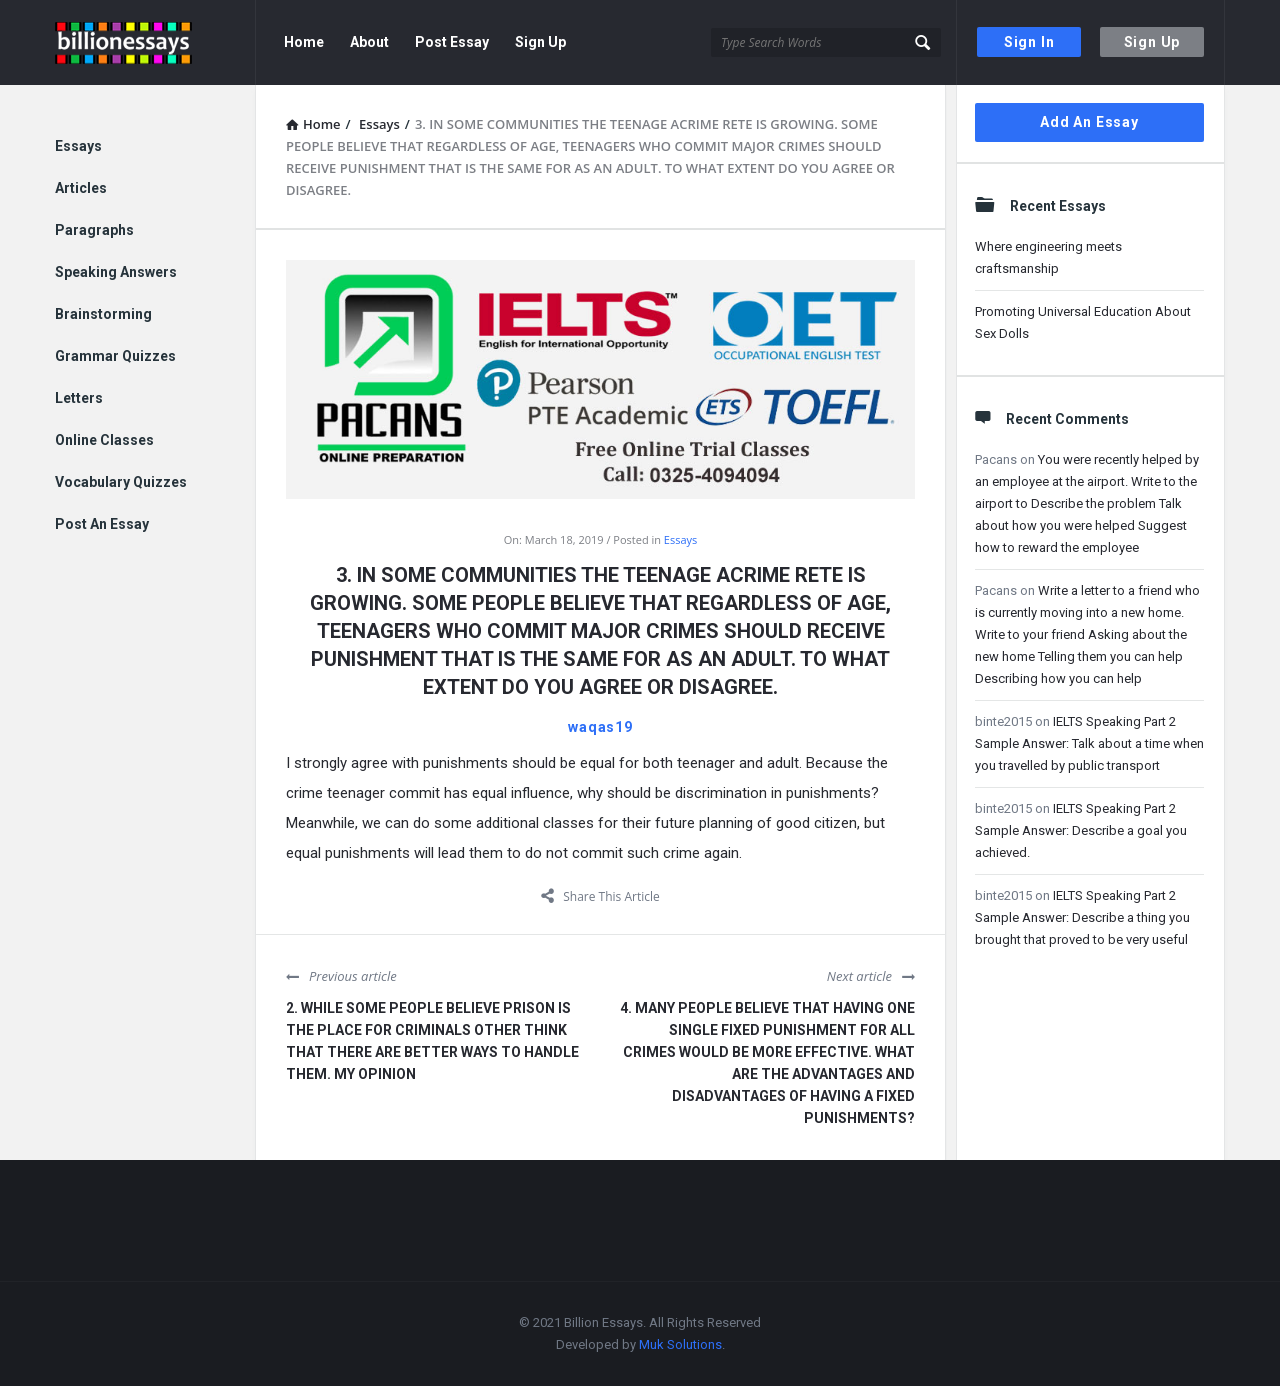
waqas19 (600, 727)
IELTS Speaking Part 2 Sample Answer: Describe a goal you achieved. (1081, 830)
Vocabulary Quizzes (121, 482)
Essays (680, 539)
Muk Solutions (680, 1344)
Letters (79, 398)
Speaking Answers (116, 272)
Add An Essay (1089, 122)
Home (304, 42)
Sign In (1029, 42)
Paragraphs (94, 230)
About (369, 42)
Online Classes (104, 440)
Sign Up (1152, 42)
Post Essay (452, 42)
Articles (81, 188)
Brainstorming (103, 314)
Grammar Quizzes (115, 356)
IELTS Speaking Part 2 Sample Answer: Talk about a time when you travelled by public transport (1089, 743)
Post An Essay (102, 524)
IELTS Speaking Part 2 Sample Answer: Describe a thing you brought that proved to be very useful (1082, 917)
